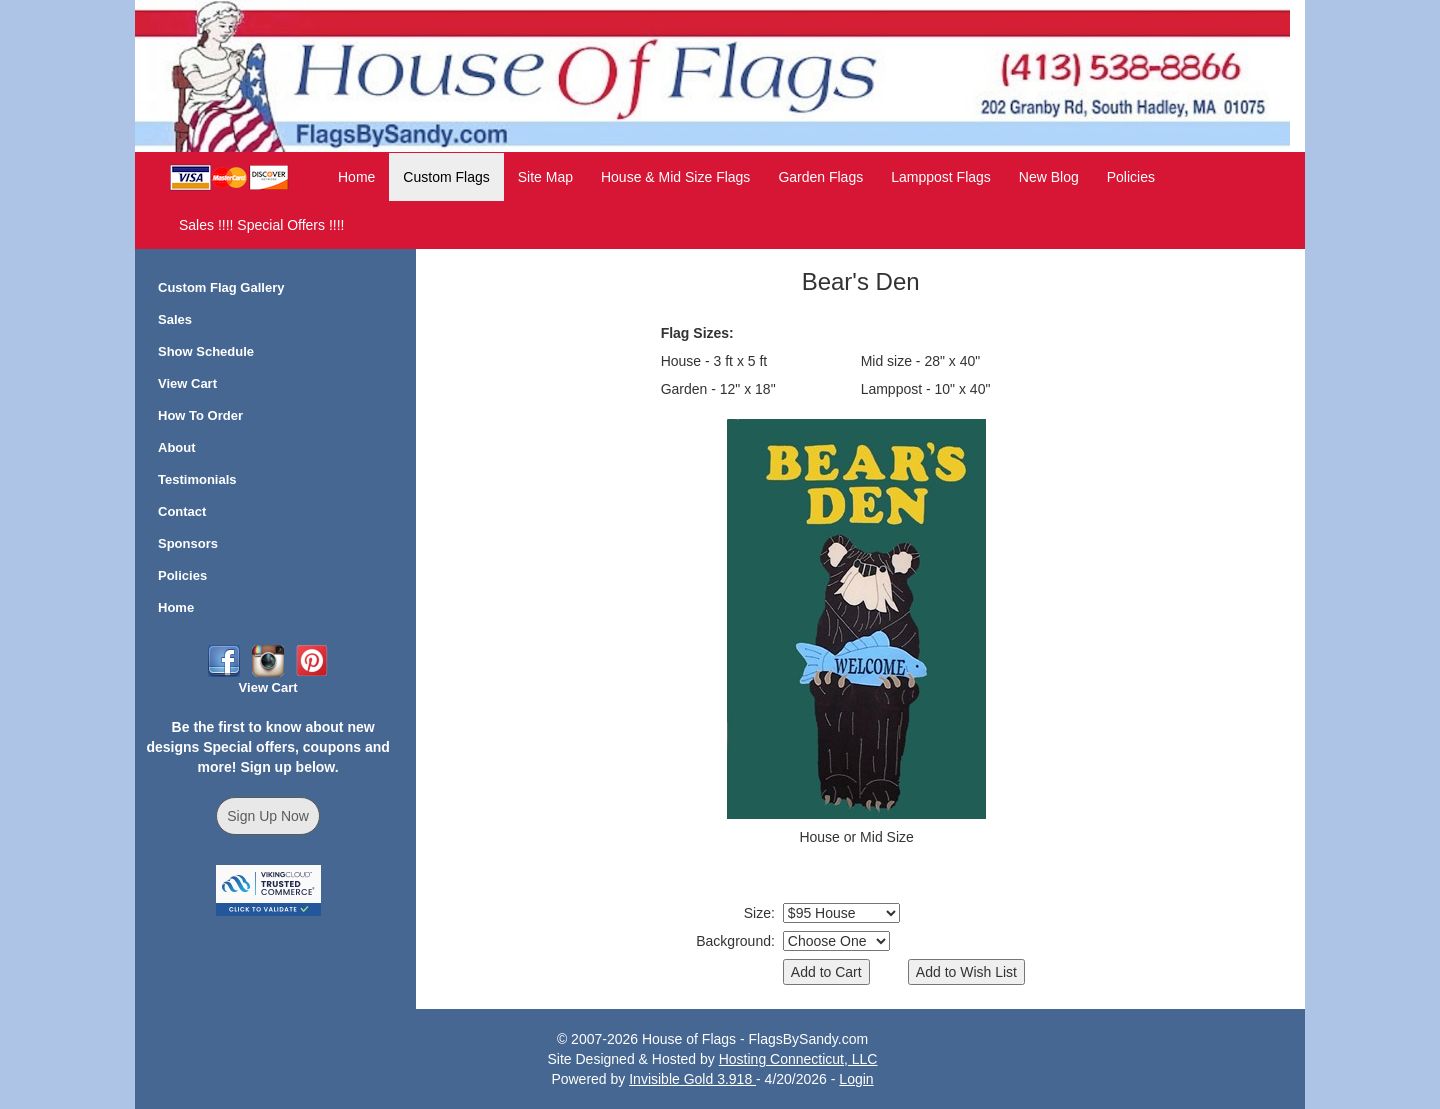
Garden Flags (820, 177)
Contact (182, 511)
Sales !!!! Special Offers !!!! (261, 225)
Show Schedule (206, 351)
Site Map (545, 177)
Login (856, 1079)
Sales (175, 319)
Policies (1131, 177)
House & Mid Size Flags (675, 177)
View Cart (187, 383)
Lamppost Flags (941, 177)
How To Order (200, 415)
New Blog (1049, 177)
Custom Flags (446, 177)
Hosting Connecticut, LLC (798, 1059)
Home (356, 177)
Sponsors (188, 543)
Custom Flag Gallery (221, 287)
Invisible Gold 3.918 (692, 1079)
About (177, 447)
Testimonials (197, 479)
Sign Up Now (268, 816)
